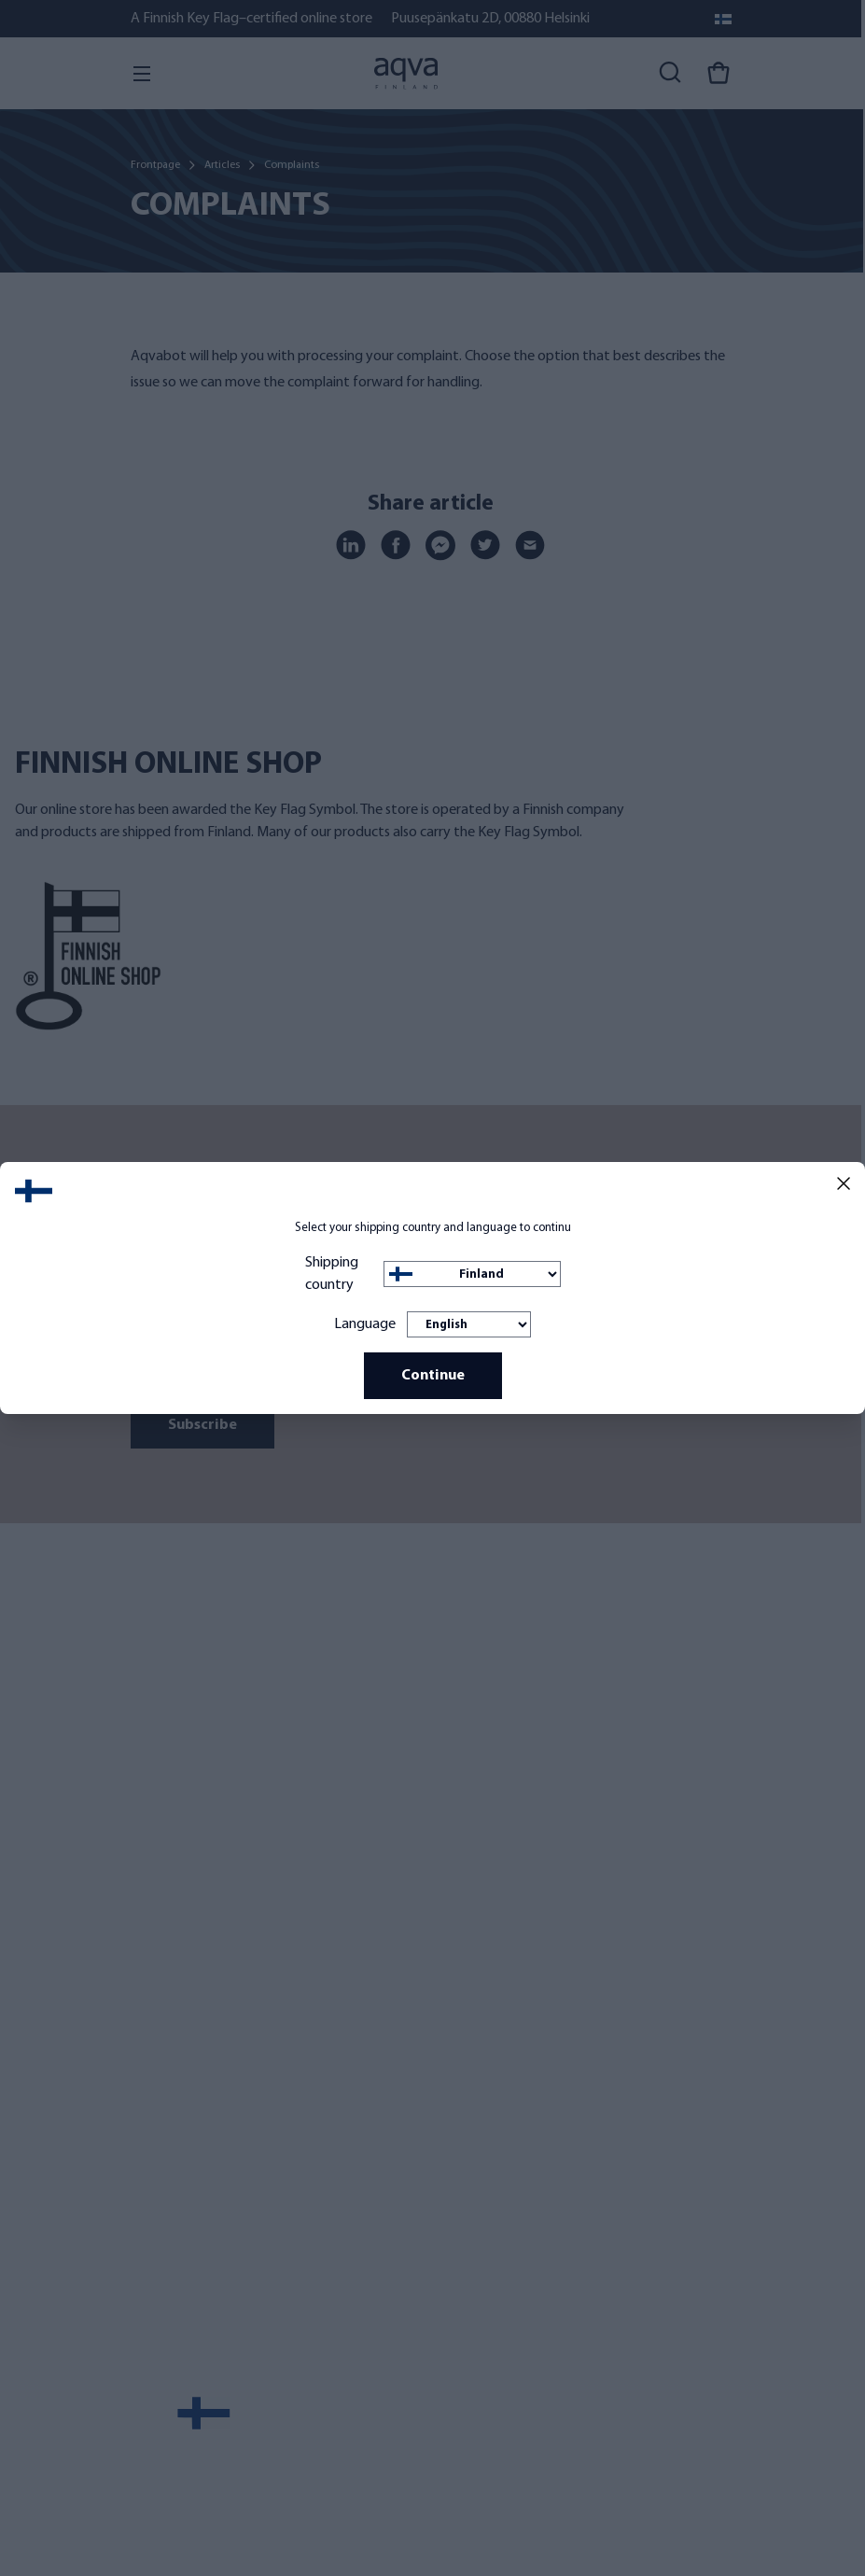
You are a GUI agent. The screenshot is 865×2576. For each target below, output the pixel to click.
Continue (433, 1375)
